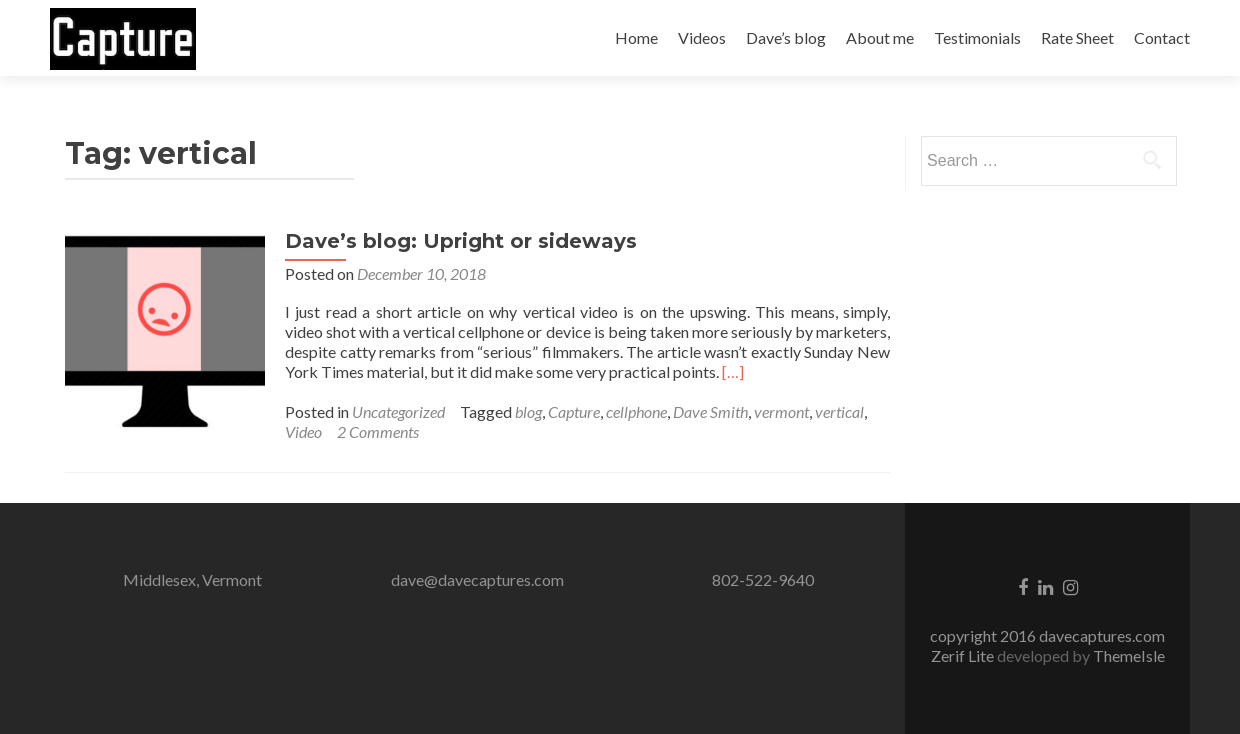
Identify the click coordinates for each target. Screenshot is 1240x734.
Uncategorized (398, 411)
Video (303, 431)
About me (880, 37)
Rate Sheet (1077, 37)
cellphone (636, 411)
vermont (781, 411)
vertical (839, 411)
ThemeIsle (1129, 655)
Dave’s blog (786, 37)
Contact (1162, 37)
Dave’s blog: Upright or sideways (461, 241)
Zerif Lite (964, 655)
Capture (574, 411)
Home (636, 37)
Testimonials (977, 37)
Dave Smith (710, 411)
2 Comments (378, 431)
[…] (733, 371)
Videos (702, 37)
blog (528, 411)
